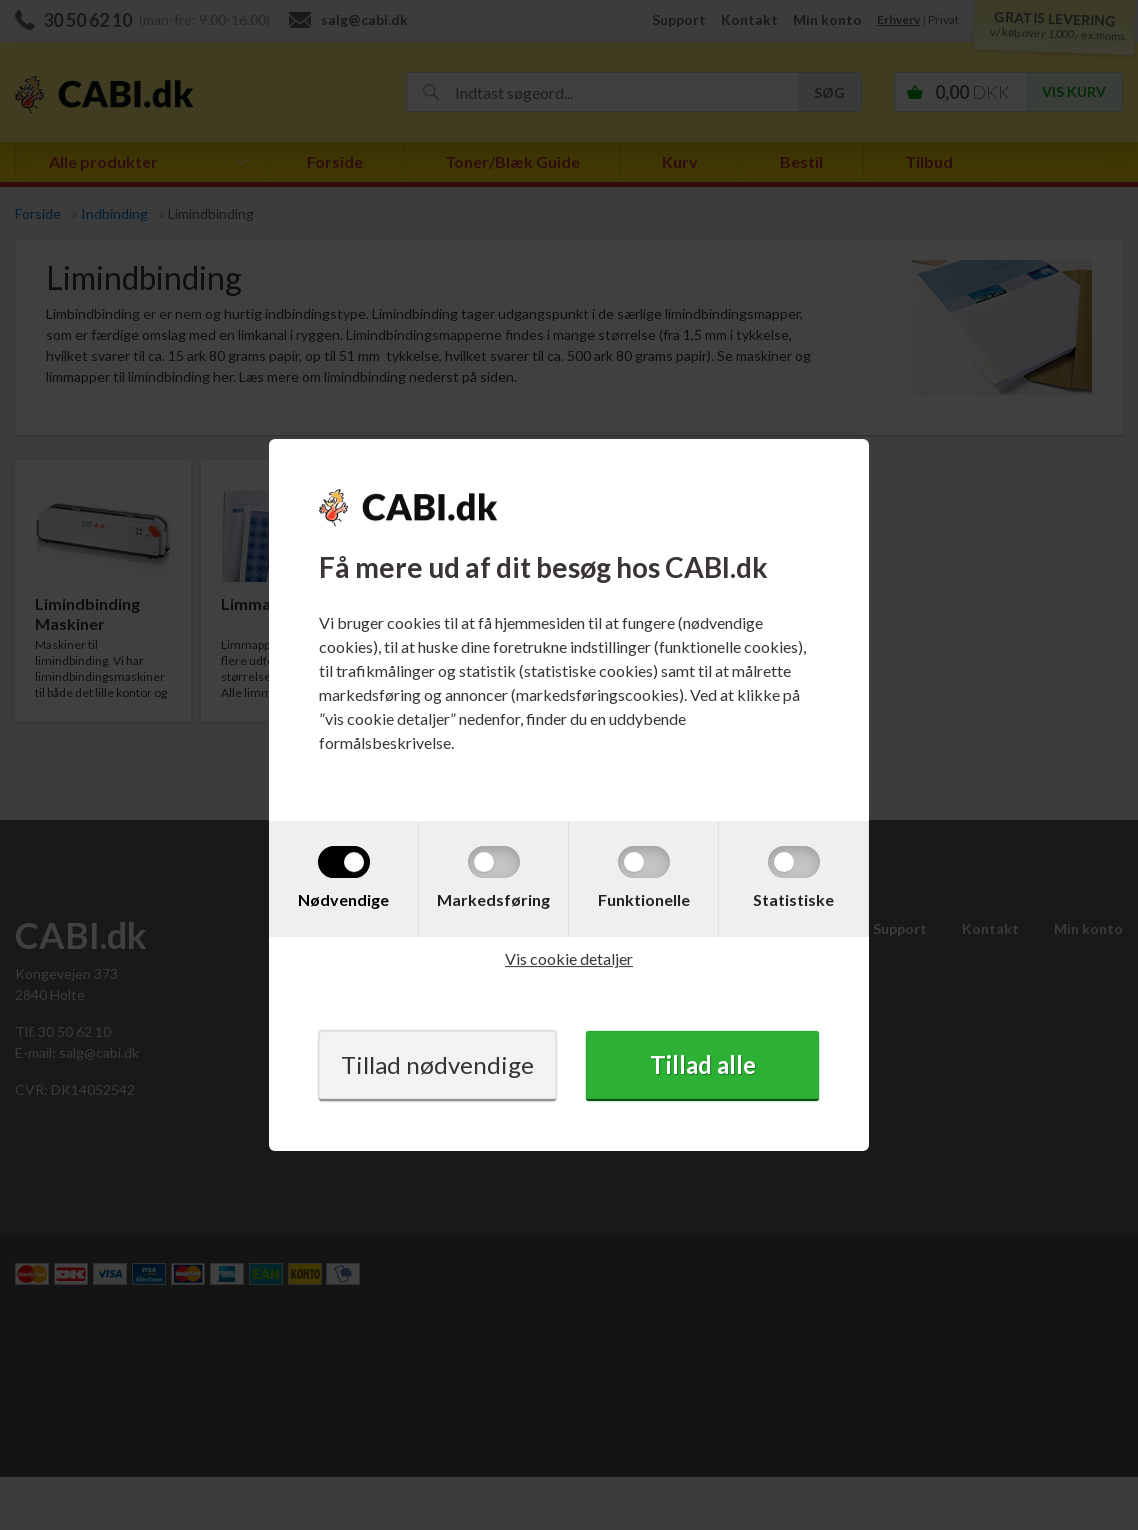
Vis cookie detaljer (569, 958)
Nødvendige (343, 899)
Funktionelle (644, 899)
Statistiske (793, 899)
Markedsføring (493, 899)
